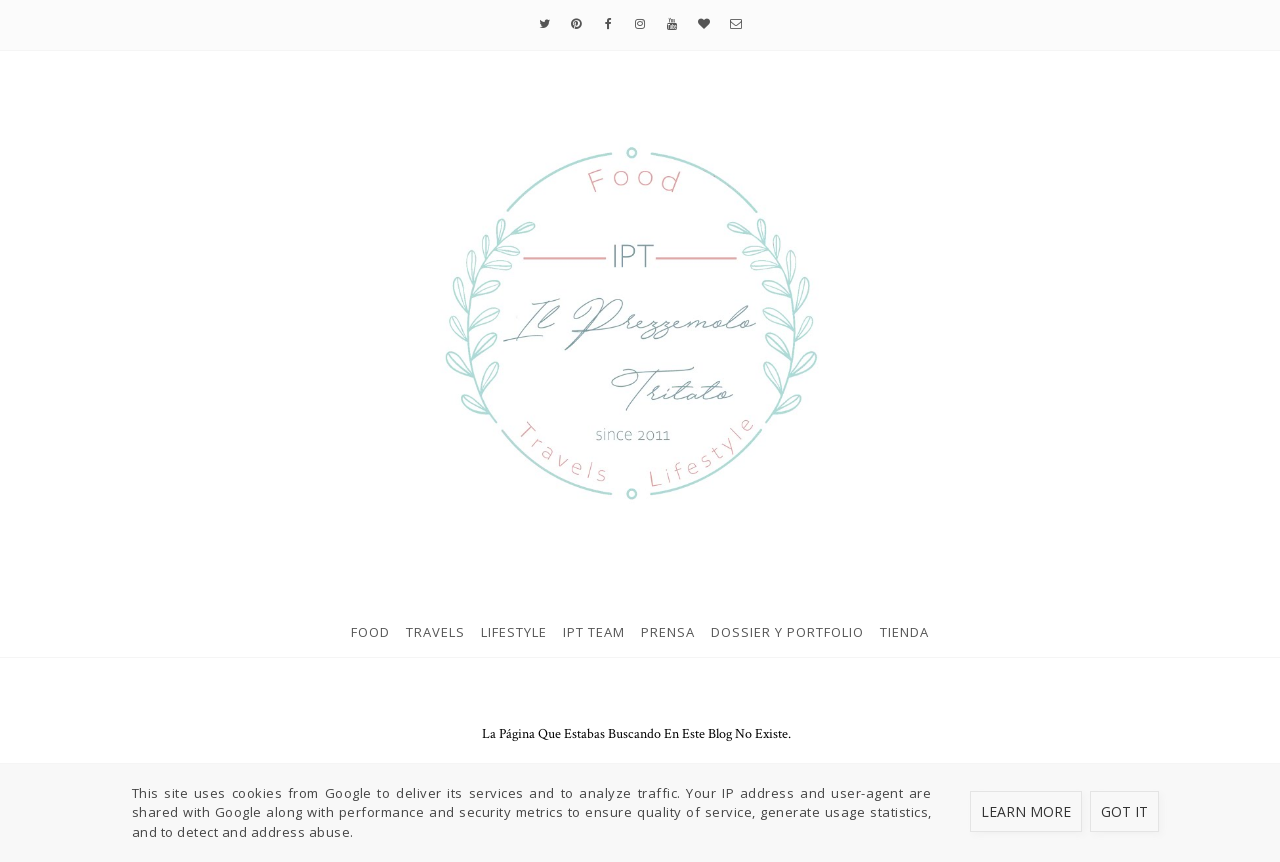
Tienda (904, 632)
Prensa (668, 632)
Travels (435, 632)
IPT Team (594, 632)
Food (370, 632)
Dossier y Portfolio (787, 632)
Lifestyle (514, 632)
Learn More (1026, 811)
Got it (1124, 811)
